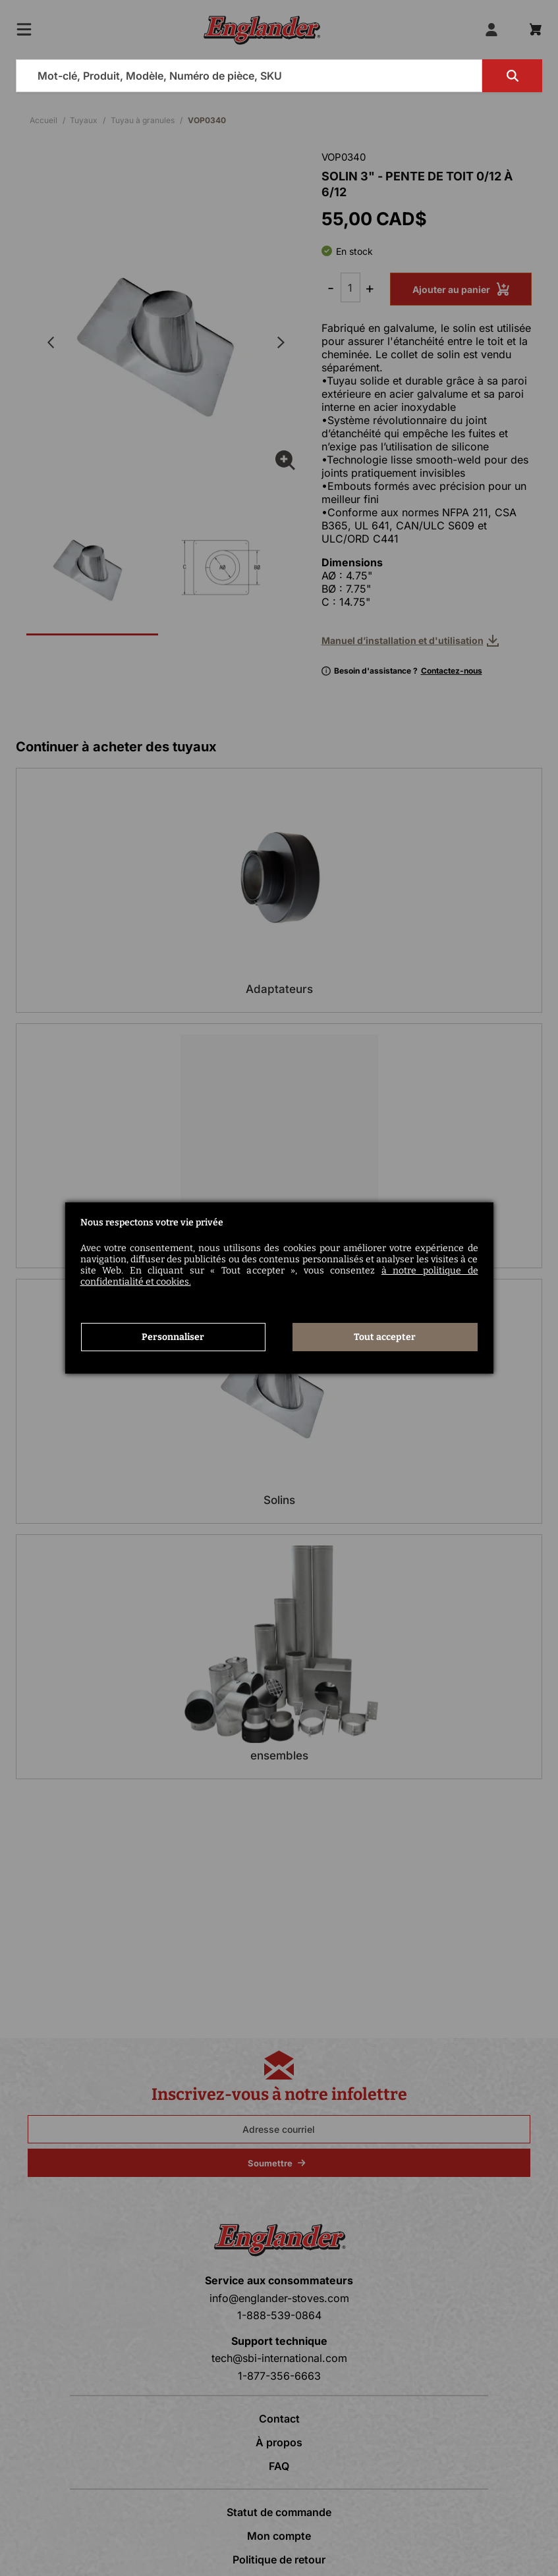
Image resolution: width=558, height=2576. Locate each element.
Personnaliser (173, 1337)
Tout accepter (385, 1337)
